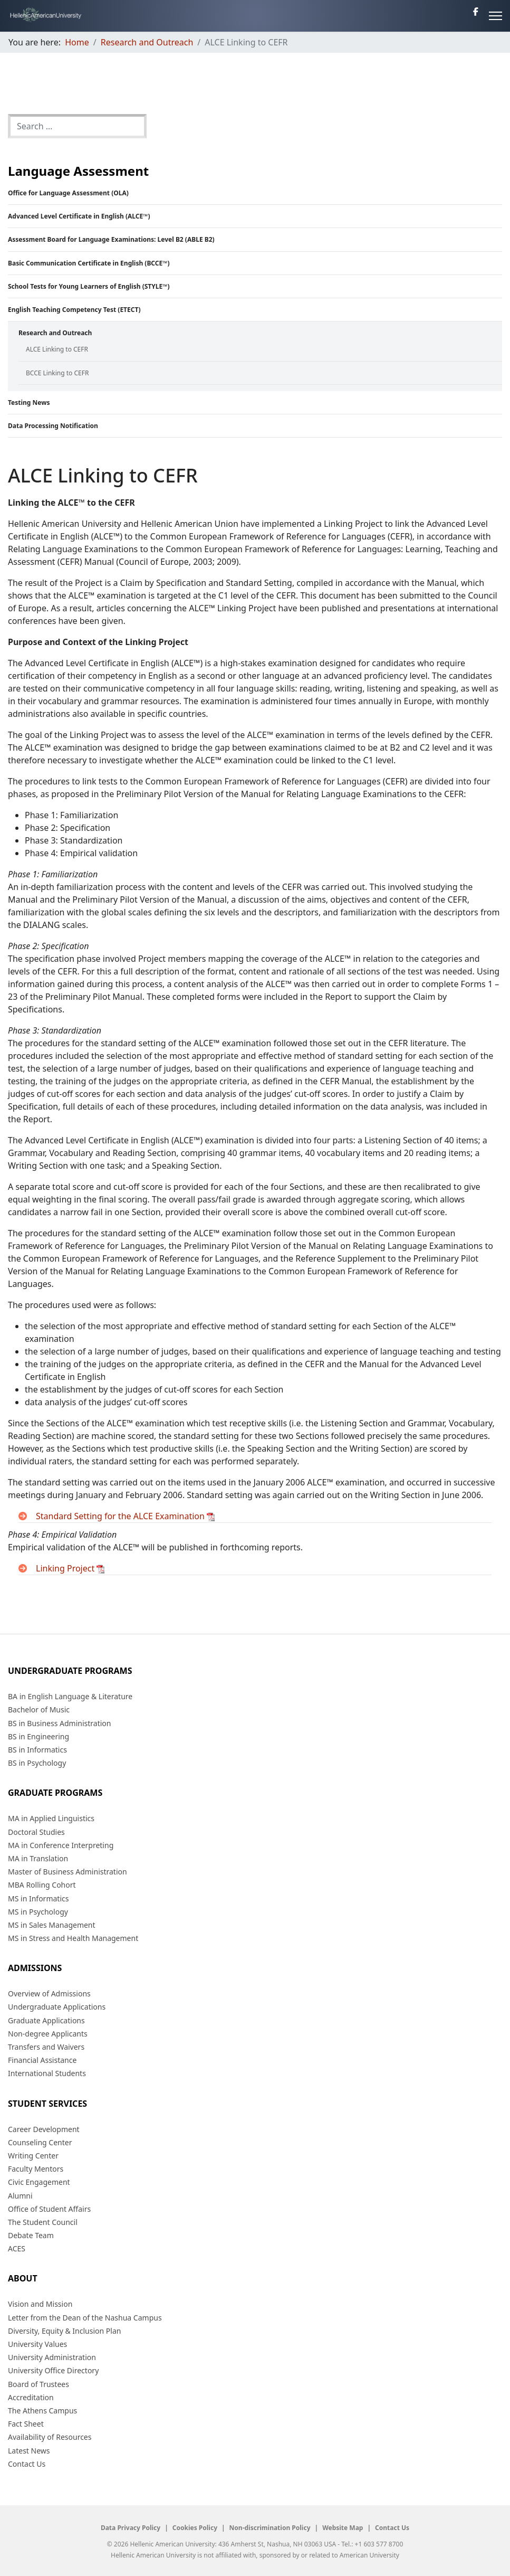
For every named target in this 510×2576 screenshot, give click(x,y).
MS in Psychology (38, 1912)
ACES (16, 2248)
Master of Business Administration (67, 1872)
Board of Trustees (38, 2384)
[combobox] (77, 126)
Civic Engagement (39, 2182)
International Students (47, 2073)
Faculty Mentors (35, 2169)
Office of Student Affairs (49, 2209)
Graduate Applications (46, 2020)
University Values (37, 2344)
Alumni (20, 2196)
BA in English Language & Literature (70, 1696)
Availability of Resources (49, 2437)
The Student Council (43, 2222)
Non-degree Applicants (48, 2034)
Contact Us (26, 2464)
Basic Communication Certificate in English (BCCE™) (89, 263)
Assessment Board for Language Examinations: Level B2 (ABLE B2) (111, 239)
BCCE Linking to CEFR (57, 372)
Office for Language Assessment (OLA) (68, 192)
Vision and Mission (40, 2304)
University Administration (52, 2357)
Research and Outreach (55, 332)
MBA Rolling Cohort (42, 1885)
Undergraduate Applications (56, 2007)
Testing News (29, 402)
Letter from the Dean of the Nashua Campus (85, 2318)
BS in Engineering (38, 1736)
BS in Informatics (37, 1750)
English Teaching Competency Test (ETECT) (74, 309)
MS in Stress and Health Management (73, 1938)
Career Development (44, 2129)
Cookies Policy (194, 2528)
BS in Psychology (37, 1763)
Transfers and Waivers (46, 2047)
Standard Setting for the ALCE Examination (125, 1516)
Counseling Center (40, 2142)
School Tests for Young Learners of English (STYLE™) (89, 286)
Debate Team (31, 2235)
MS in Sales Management (51, 1925)
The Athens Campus (42, 2410)
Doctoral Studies (36, 1832)
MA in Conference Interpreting (60, 1845)
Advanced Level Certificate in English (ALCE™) (79, 216)
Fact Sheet (26, 2424)
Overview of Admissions (49, 1993)
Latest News (29, 2451)
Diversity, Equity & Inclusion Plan (64, 2331)
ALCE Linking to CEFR (57, 349)
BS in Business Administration (59, 1723)
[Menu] (495, 16)
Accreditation (31, 2397)
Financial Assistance (42, 2060)
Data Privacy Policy (130, 2528)
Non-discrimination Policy (270, 2528)
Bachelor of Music (39, 1709)
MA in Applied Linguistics (51, 1818)
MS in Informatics (38, 1898)
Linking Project (70, 1568)
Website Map (342, 2528)
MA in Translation (38, 1858)
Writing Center (33, 2156)
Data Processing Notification (53, 425)
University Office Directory (53, 2370)
